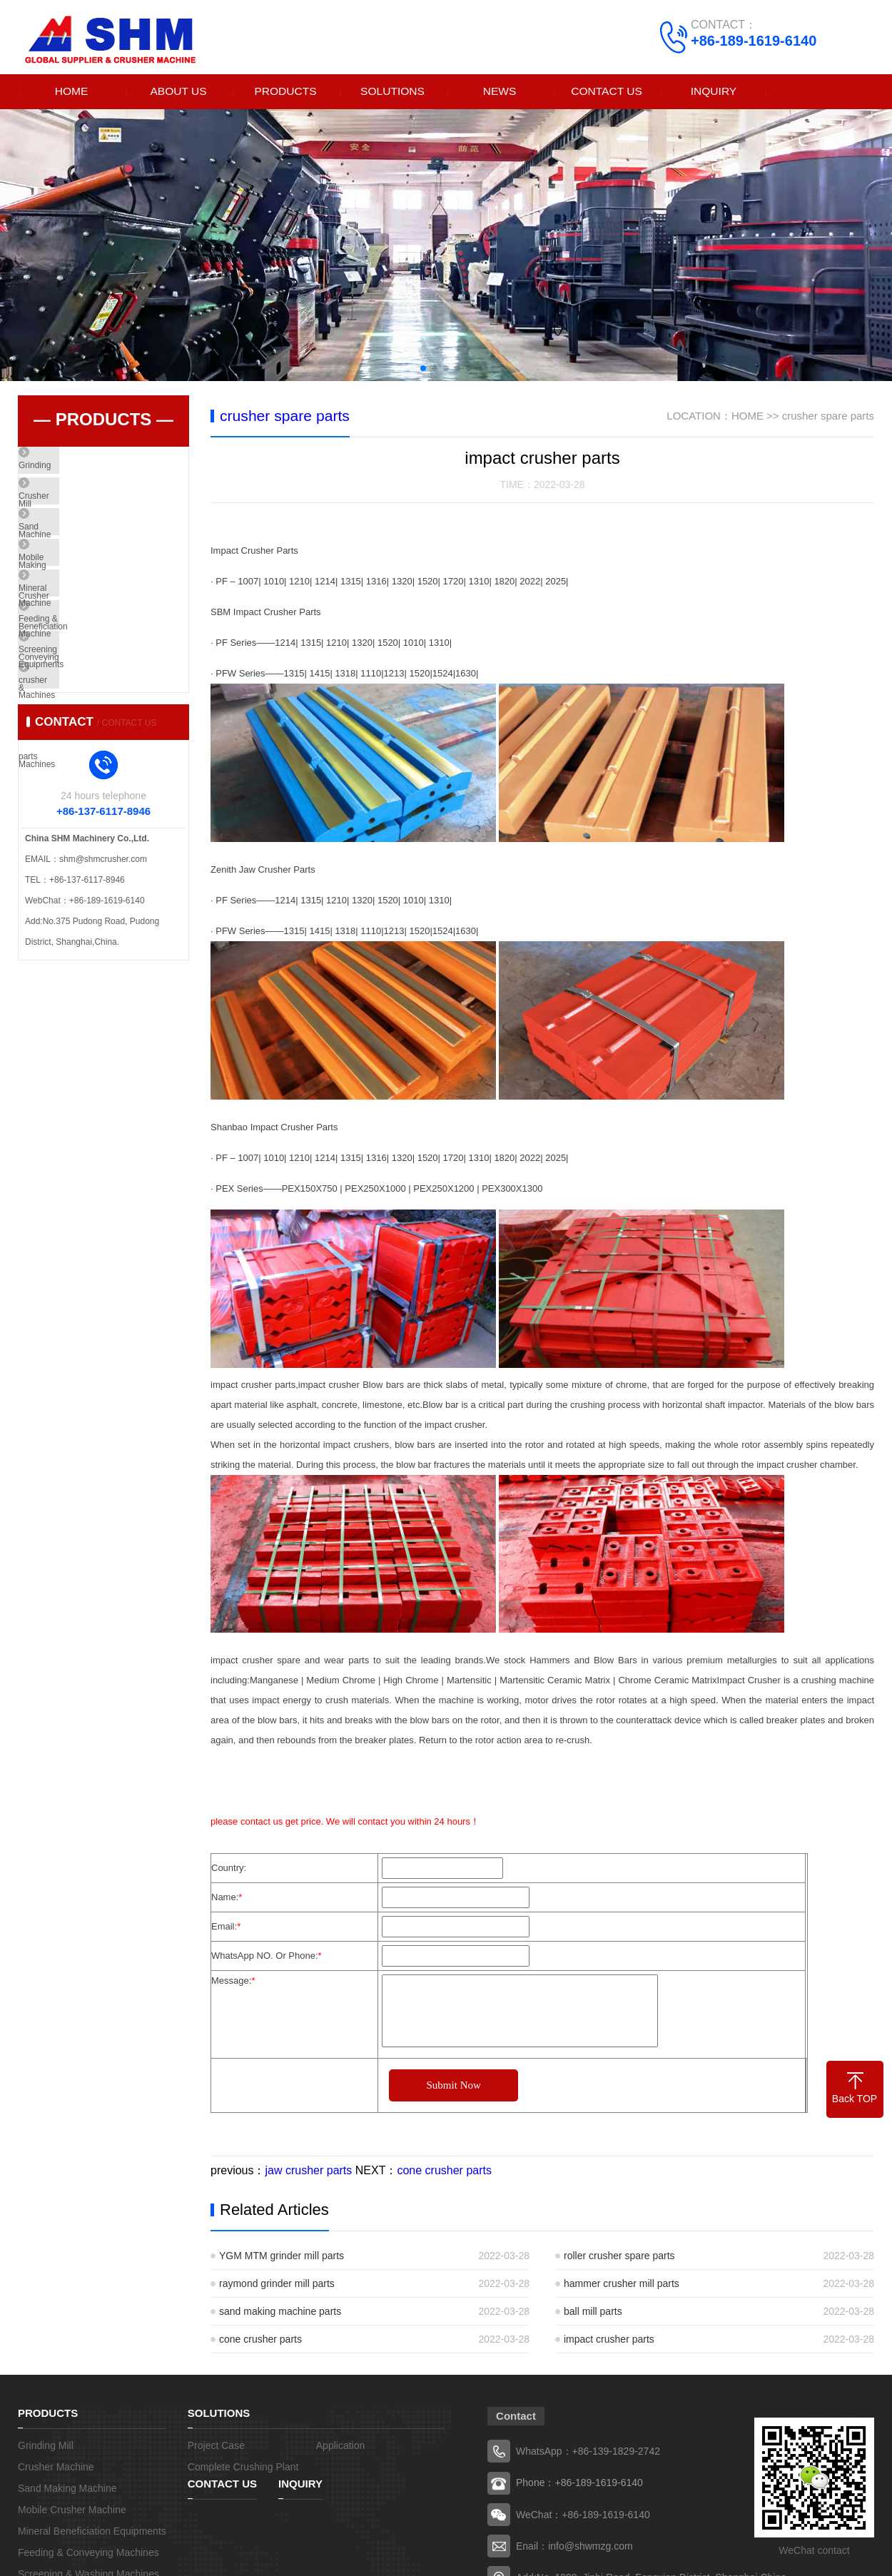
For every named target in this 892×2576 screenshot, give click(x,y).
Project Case (216, 2447)
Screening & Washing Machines (112, 721)
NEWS (499, 92)
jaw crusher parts (308, 2172)
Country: (228, 1869)
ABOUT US (178, 92)
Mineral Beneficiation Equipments (114, 637)
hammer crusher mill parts (621, 2285)
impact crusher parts (609, 2340)
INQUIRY (713, 92)
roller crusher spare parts (619, 2257)
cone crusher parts (444, 2172)
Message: (233, 1982)
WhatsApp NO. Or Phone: (266, 1957)
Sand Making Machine (93, 553)
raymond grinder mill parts (277, 2285)
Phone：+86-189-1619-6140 (579, 2484)
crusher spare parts (88, 764)
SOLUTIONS (392, 92)
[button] (423, 369)
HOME (71, 92)
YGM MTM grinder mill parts (281, 2257)
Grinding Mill (75, 469)
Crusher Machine (83, 511)
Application (340, 2447)
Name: (226, 1898)
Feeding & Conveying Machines (111, 679)
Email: (225, 1927)
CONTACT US (607, 92)
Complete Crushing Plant (243, 2468)
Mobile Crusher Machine (97, 595)
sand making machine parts (280, 2312)
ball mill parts (593, 2312)
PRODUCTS (285, 92)
